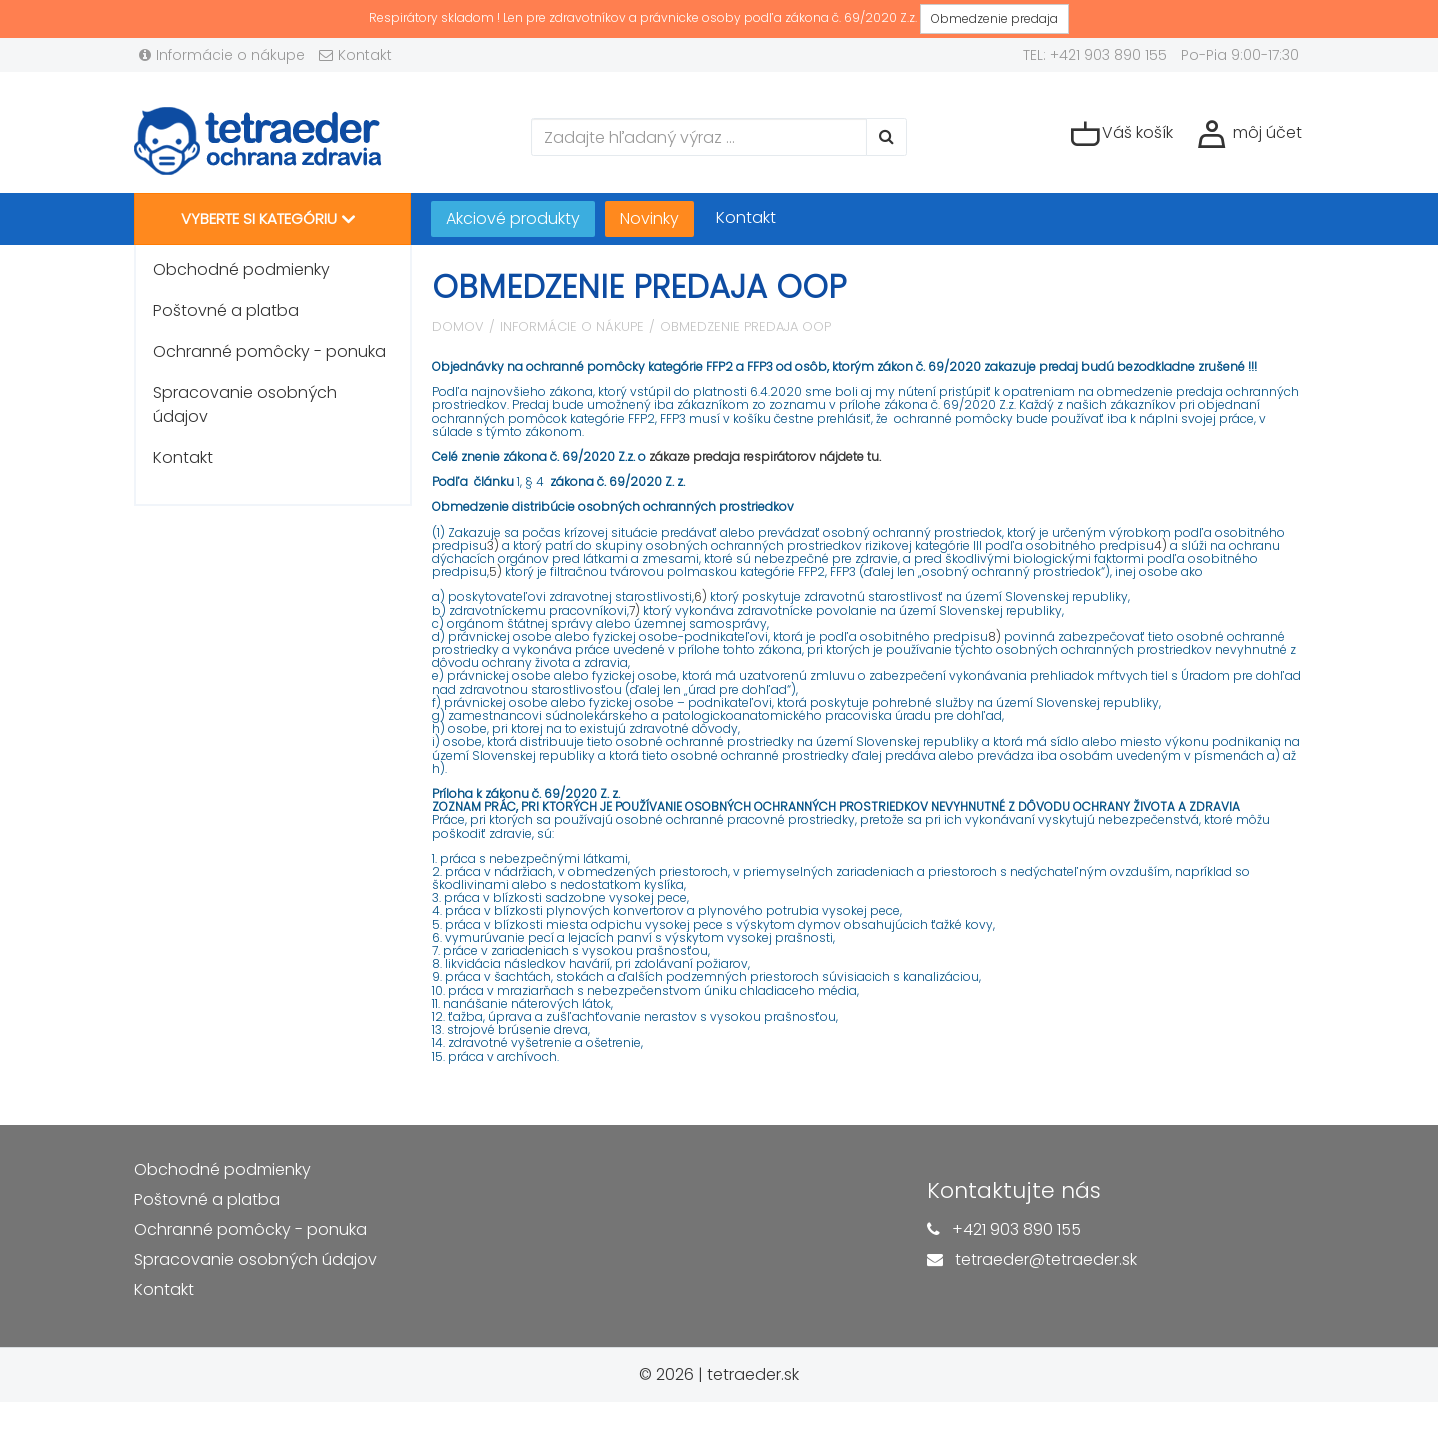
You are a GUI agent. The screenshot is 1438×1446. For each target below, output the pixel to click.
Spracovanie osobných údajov (245, 404)
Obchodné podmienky (241, 269)
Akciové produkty (513, 218)
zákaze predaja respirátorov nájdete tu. (765, 456)
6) (700, 596)
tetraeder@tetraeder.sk (1046, 1259)
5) (495, 571)
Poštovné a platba (226, 310)
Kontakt (355, 55)
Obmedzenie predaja (994, 18)
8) (994, 636)
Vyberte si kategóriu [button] (268, 219)
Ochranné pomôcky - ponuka (269, 351)
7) (634, 610)
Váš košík (1121, 134)
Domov (458, 326)
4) (1160, 545)
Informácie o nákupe (222, 55)
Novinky (649, 218)
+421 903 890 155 (1016, 1229)
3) (493, 545)
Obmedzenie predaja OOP (745, 326)
